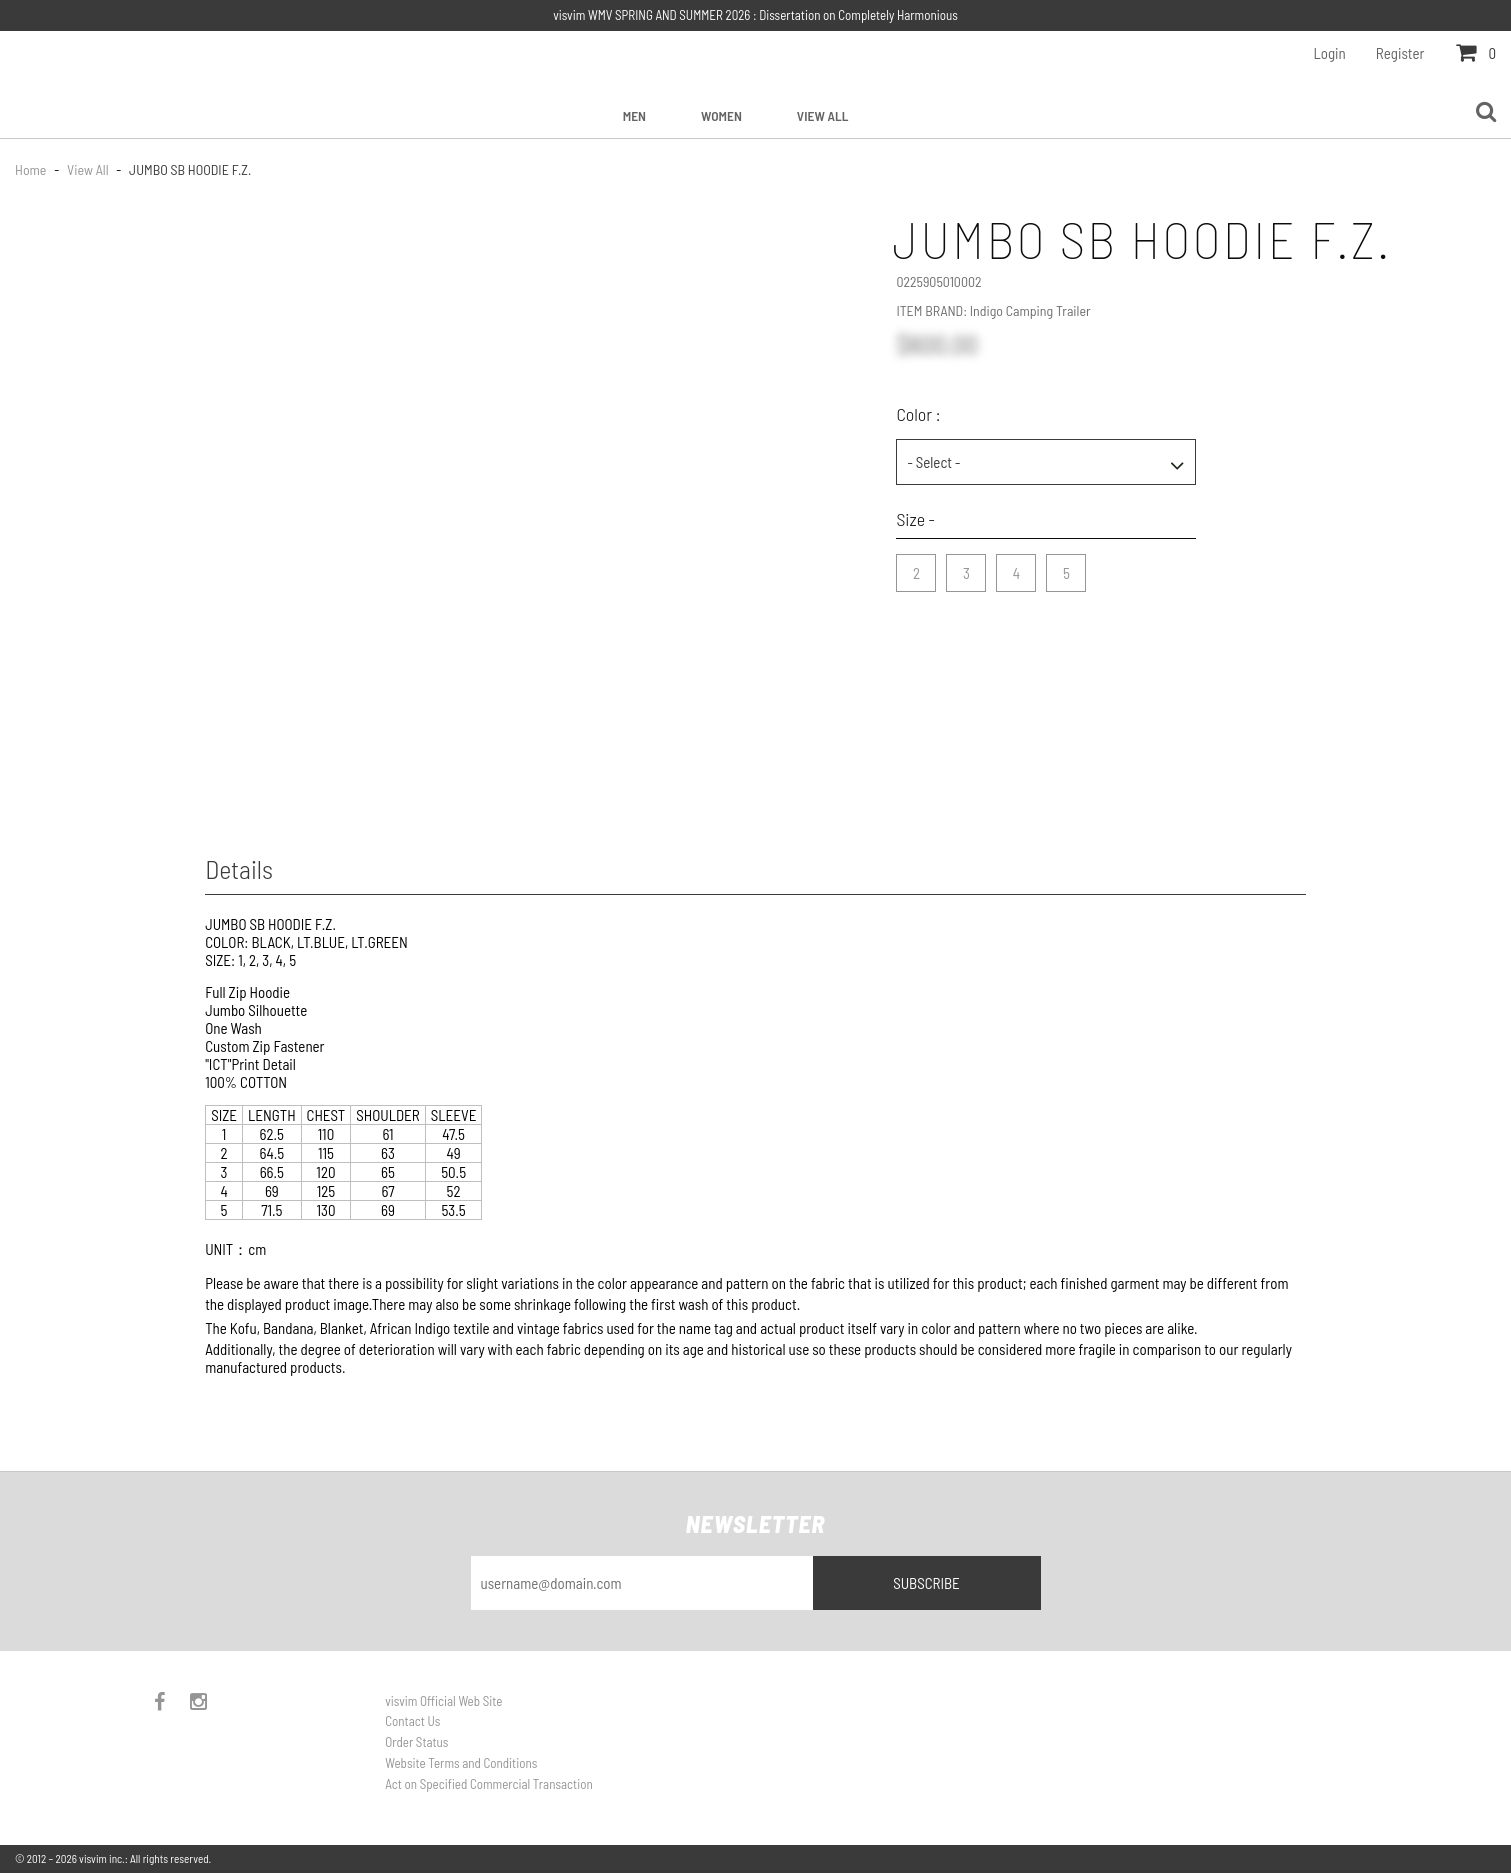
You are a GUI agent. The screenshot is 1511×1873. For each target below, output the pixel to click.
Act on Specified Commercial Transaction (488, 1784)
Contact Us (412, 1721)
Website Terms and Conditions (461, 1763)
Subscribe (926, 1583)
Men (634, 115)
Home (32, 169)
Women (721, 115)
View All (822, 115)
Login (1330, 53)
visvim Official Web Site (443, 1701)
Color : (918, 414)
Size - (915, 519)
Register (1400, 53)
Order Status (416, 1742)
